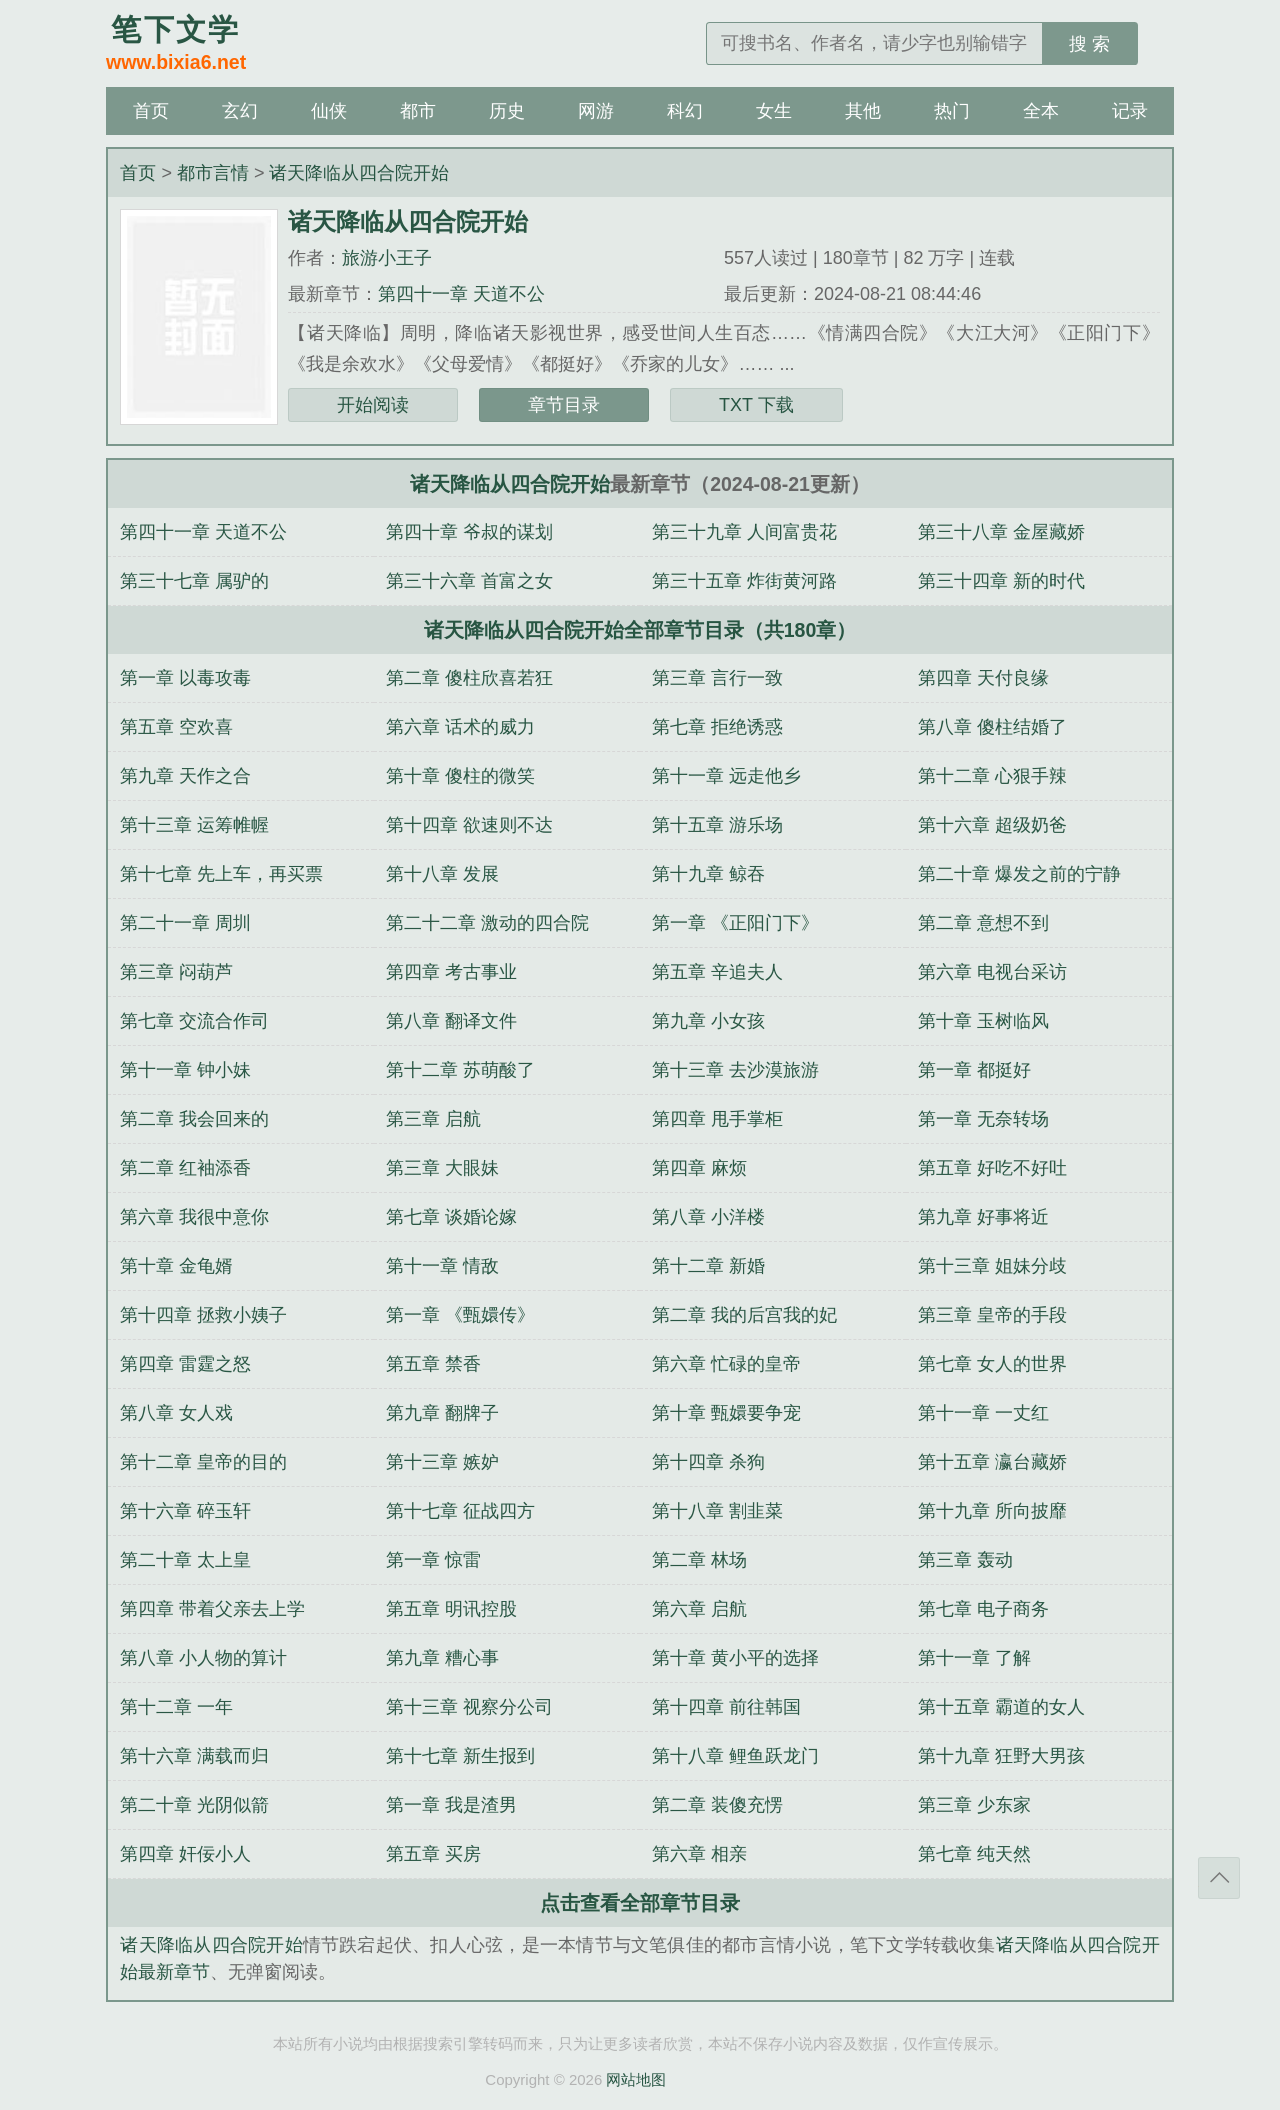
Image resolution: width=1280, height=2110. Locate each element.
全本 (1041, 111)
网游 (596, 111)
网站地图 (636, 2079)
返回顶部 (1219, 1878)
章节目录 (564, 405)
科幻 (685, 111)
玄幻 (240, 111)
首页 (151, 111)
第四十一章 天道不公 (461, 294)
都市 (418, 111)
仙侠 (329, 111)
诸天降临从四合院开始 (359, 173)
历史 (507, 111)
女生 (774, 111)
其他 (863, 111)
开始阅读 (373, 405)
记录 (1130, 111)
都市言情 (213, 173)
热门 (952, 111)
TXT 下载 (756, 405)
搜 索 (1089, 44)
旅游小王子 (387, 258)
